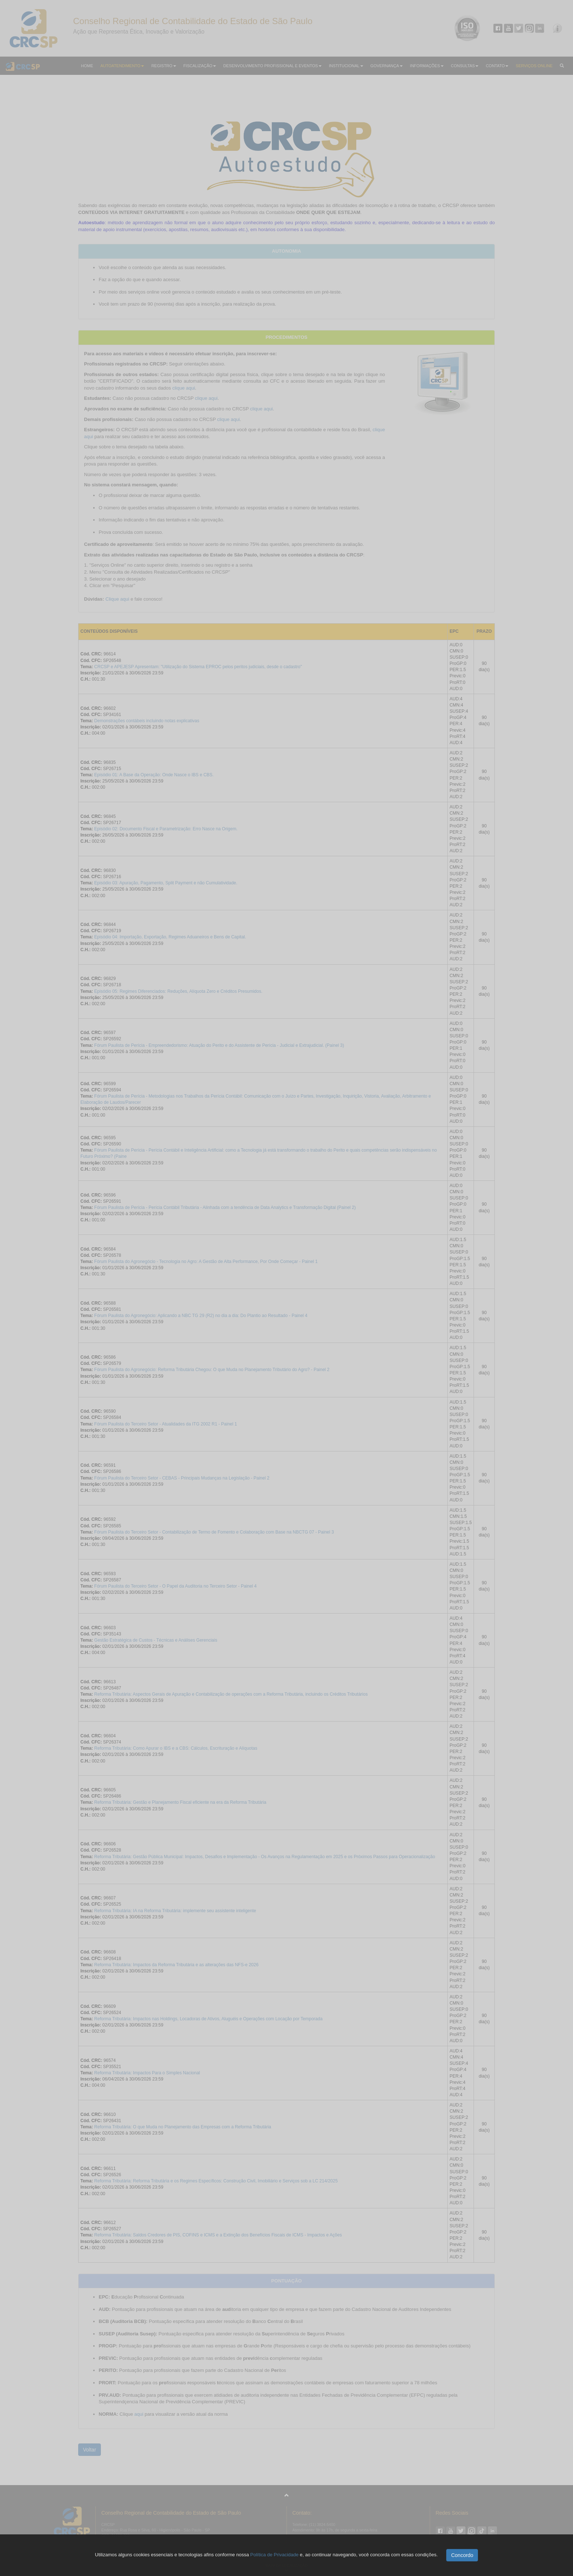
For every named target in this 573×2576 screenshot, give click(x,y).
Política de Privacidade (274, 2554)
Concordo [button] (462, 2555)
